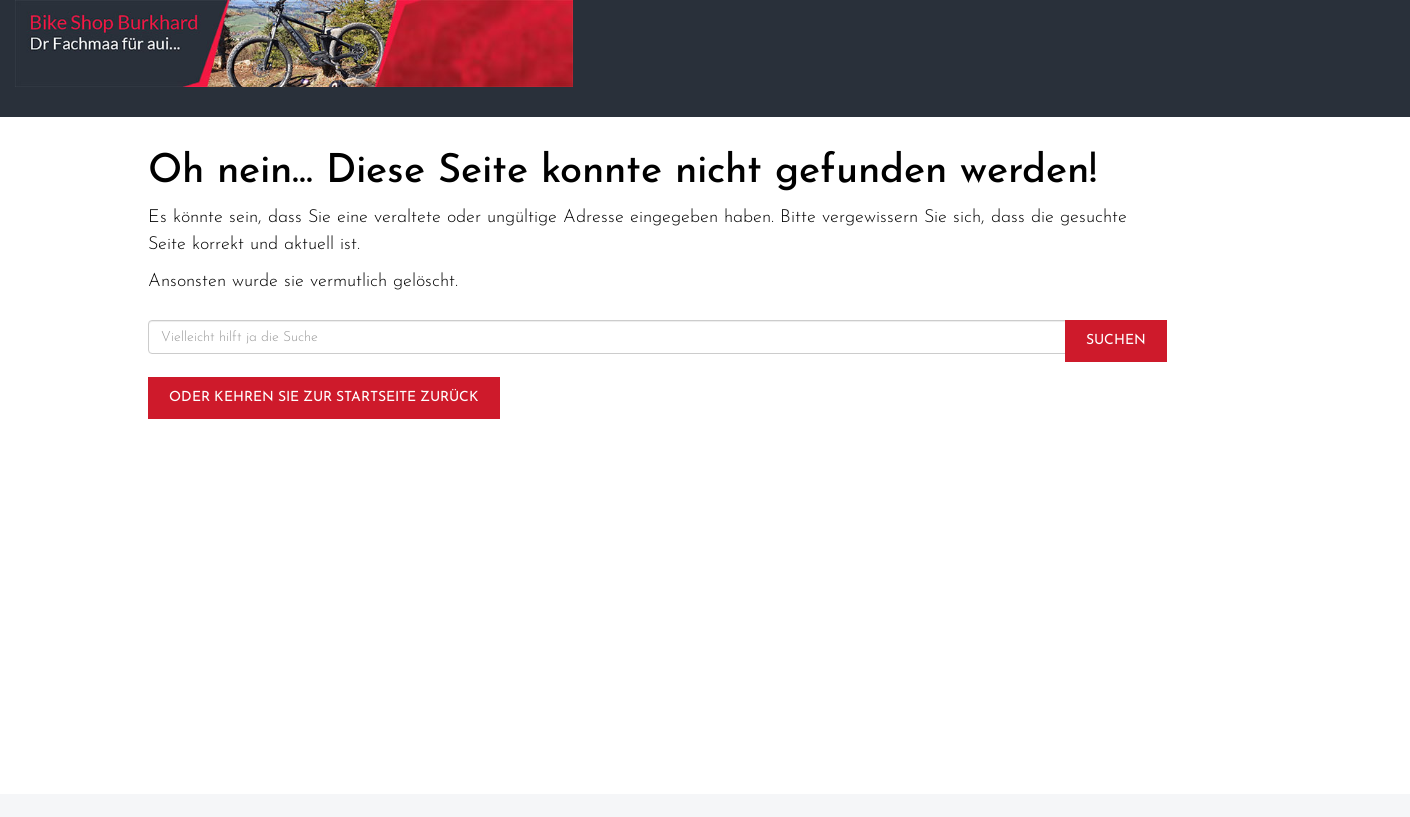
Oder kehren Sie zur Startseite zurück (324, 397)
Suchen (1116, 340)
